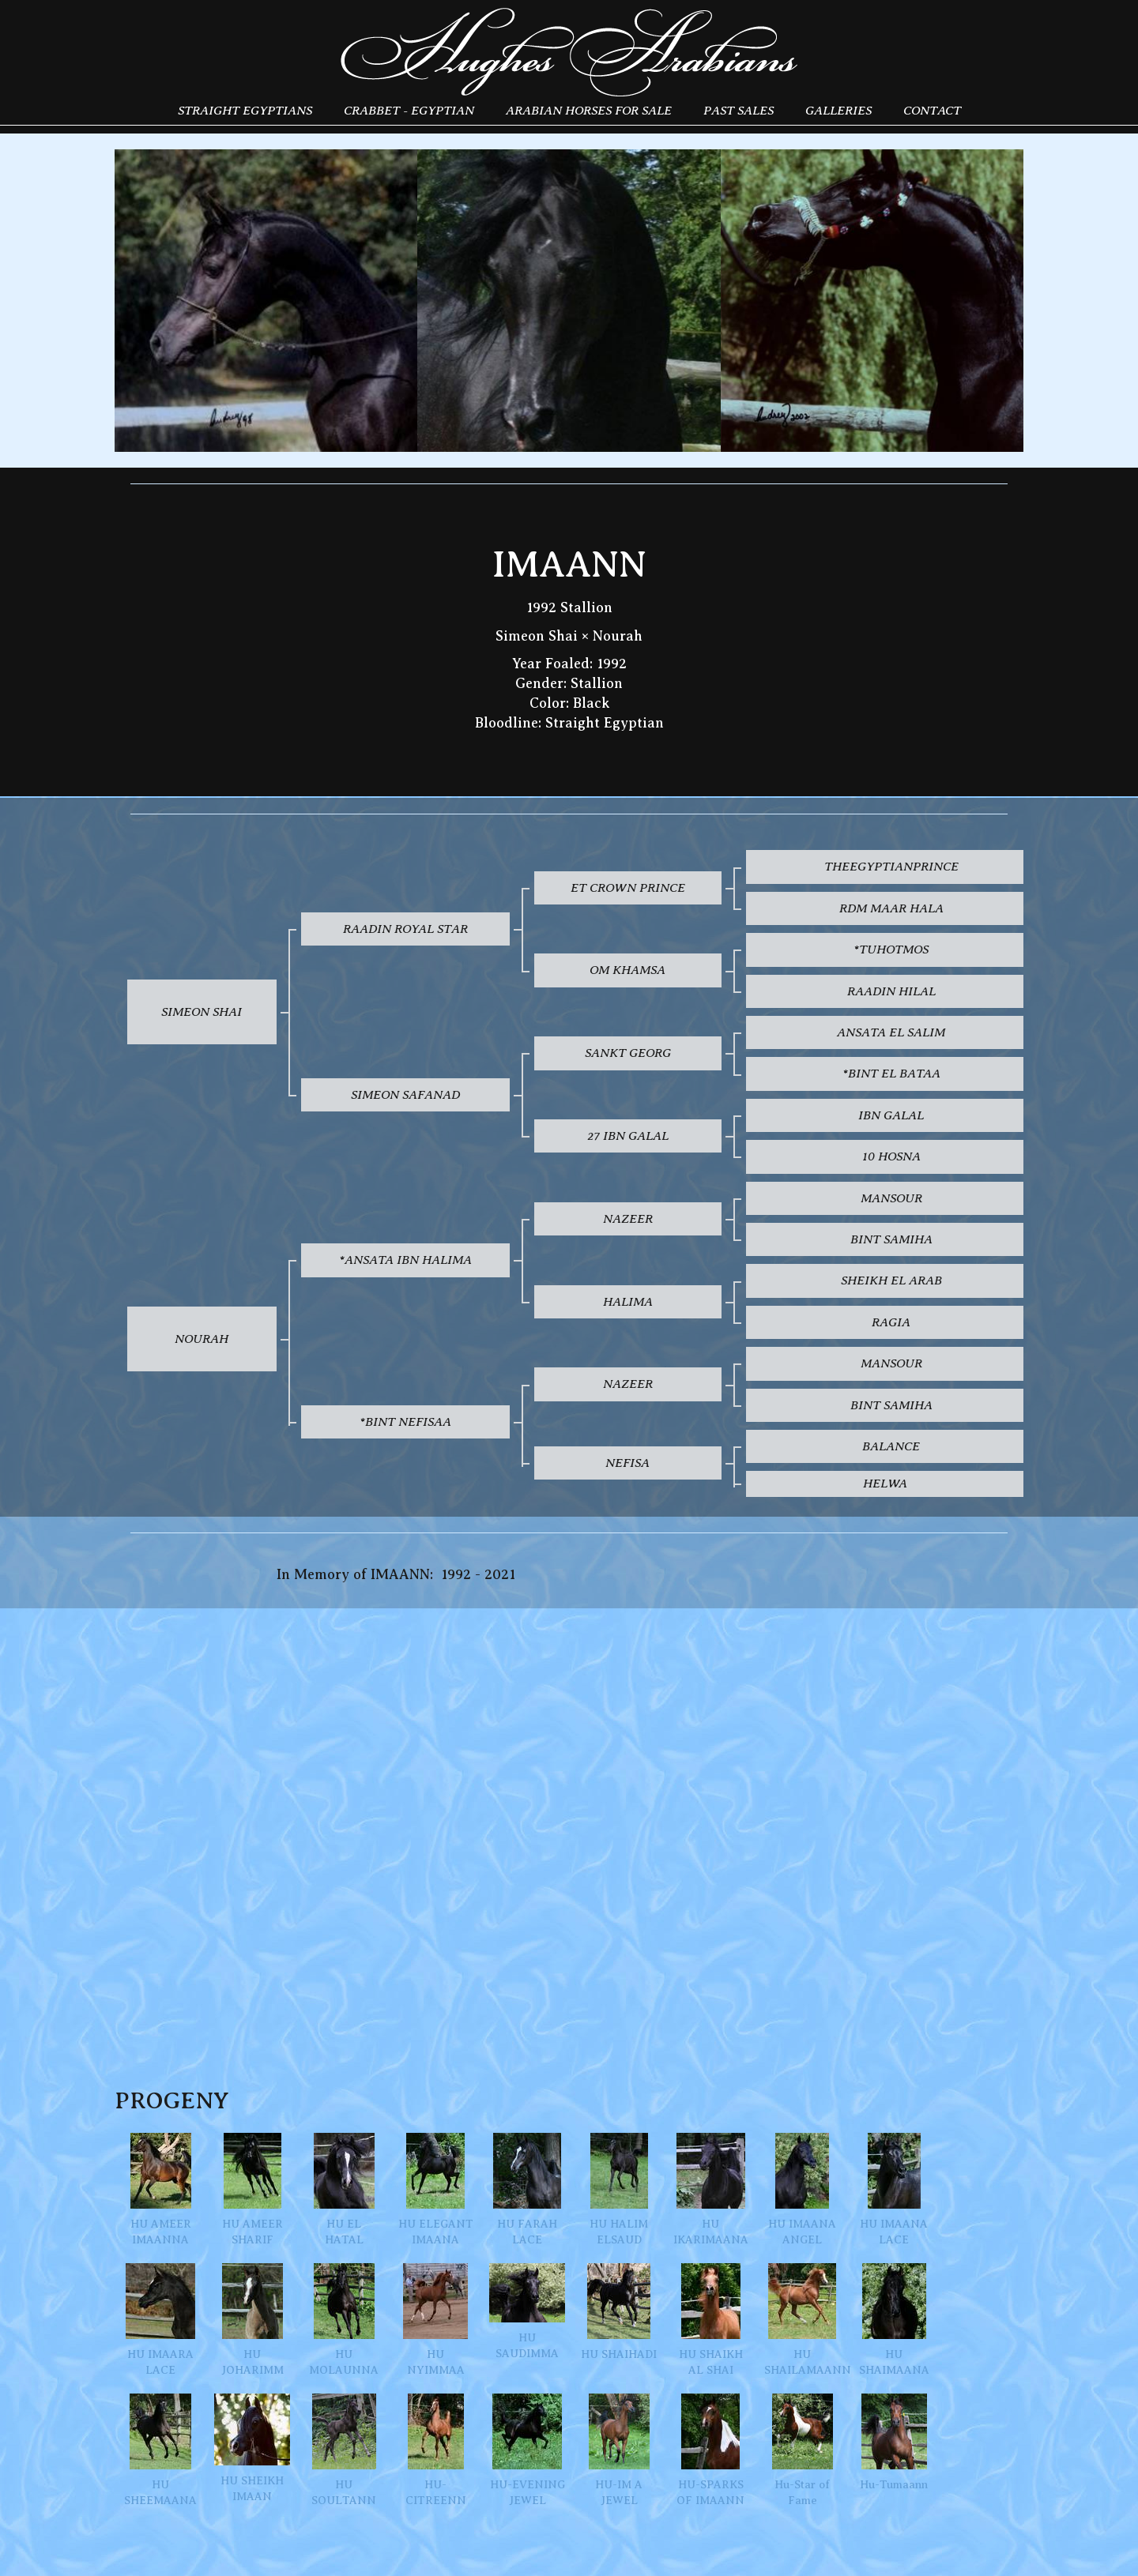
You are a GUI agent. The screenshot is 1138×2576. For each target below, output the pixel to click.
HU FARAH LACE (527, 2189)
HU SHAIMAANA (894, 2319)
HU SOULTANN (343, 2450)
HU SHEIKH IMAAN (252, 2448)
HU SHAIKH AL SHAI (711, 2319)
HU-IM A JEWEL (619, 2450)
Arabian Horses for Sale (589, 110)
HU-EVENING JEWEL (527, 2450)
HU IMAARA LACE (160, 2319)
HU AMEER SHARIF (252, 2189)
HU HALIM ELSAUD (619, 2189)
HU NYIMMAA (435, 2319)
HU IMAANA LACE (894, 2189)
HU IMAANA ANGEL (802, 2189)
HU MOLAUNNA (344, 2319)
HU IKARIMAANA (710, 2189)
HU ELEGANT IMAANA (435, 2189)
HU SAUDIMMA (527, 2311)
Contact (932, 110)
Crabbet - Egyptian (409, 110)
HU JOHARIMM (252, 2319)
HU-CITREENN (435, 2450)
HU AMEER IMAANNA (160, 2189)
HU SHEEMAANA (160, 2450)
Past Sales (738, 110)
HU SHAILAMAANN (802, 2319)
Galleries (838, 110)
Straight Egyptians (245, 110)
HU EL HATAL (344, 2189)
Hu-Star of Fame (802, 2450)
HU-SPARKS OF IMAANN (710, 2450)
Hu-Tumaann (894, 2442)
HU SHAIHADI (619, 2311)
